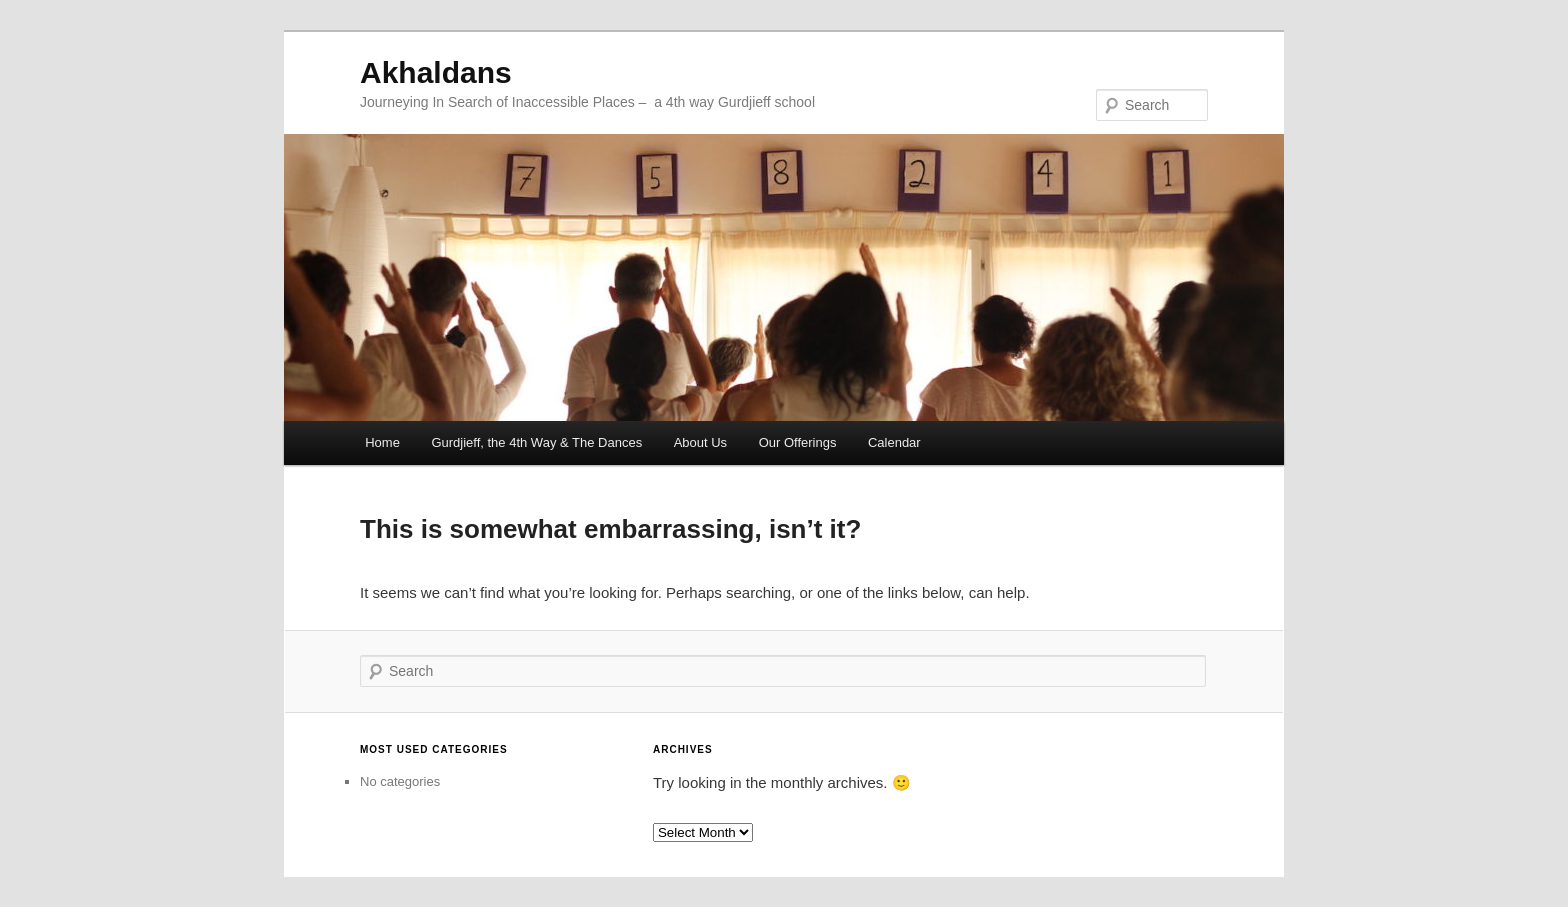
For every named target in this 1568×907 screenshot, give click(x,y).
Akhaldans (436, 72)
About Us (700, 442)
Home (382, 442)
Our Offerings (798, 442)
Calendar (894, 442)
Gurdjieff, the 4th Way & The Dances (536, 442)
